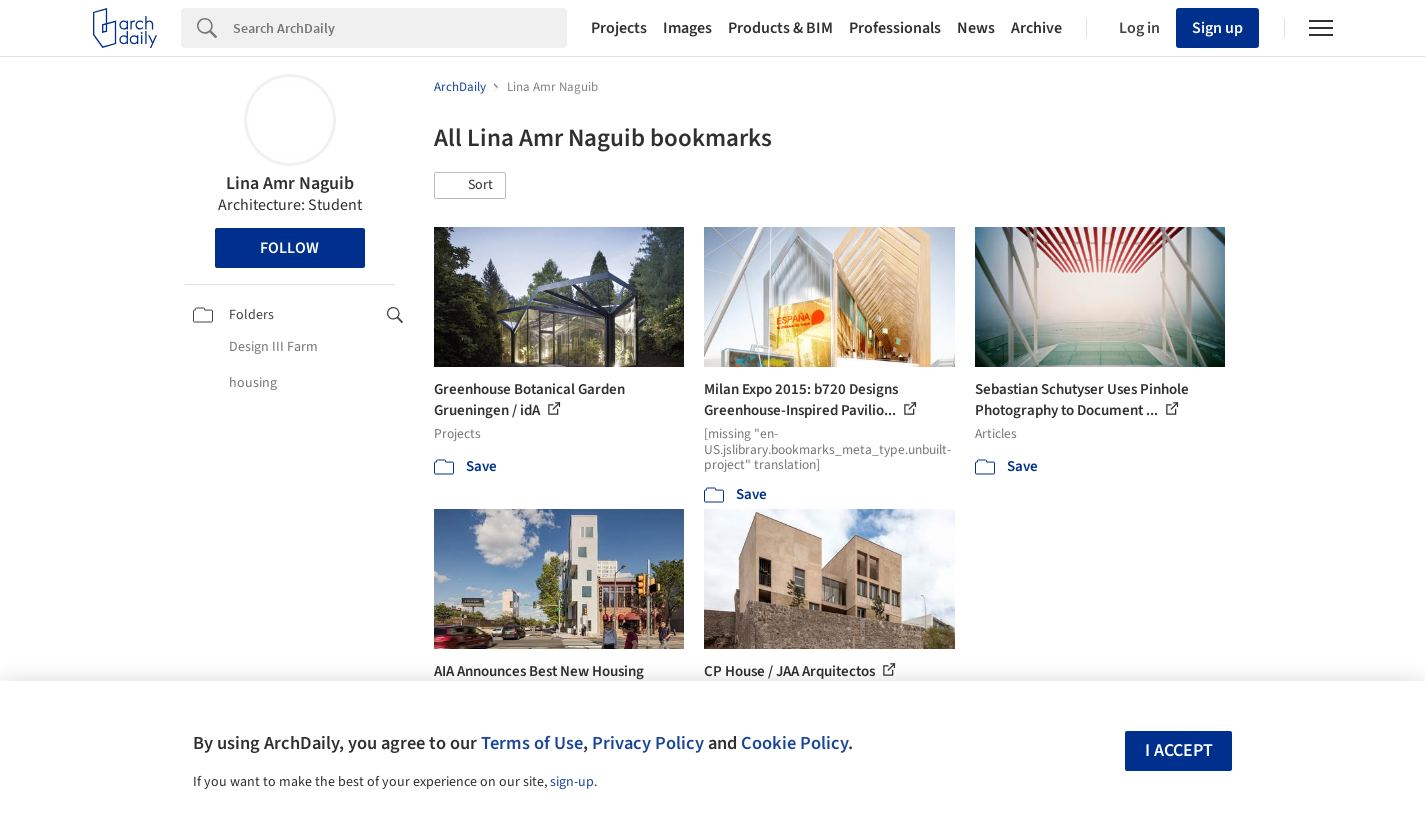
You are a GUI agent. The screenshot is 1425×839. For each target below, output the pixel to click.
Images (687, 28)
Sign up (1217, 28)
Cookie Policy (794, 743)
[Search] (400, 28)
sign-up (572, 782)
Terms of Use (532, 743)
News (976, 28)
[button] (470, 186)
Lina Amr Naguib (290, 183)
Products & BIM (780, 28)
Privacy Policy (648, 743)
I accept (1179, 750)
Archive (1036, 28)
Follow (289, 248)
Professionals (895, 28)
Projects (619, 28)
